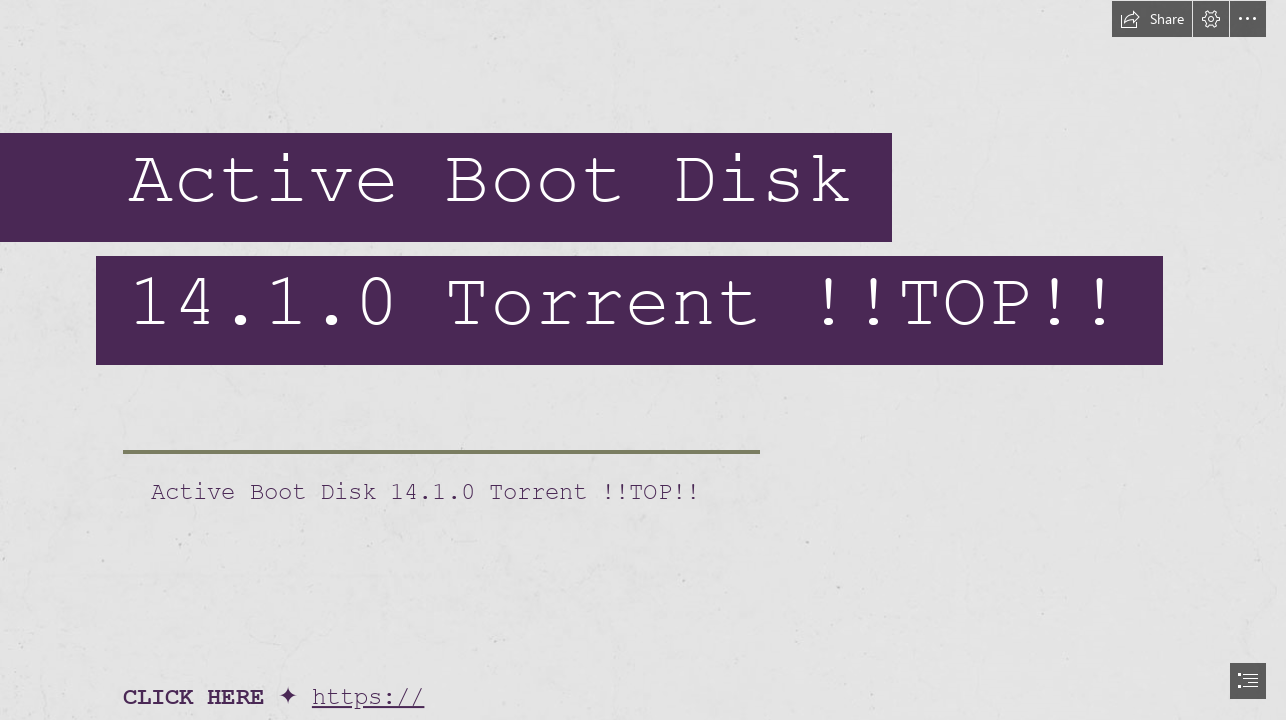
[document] (643, 360)
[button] (1152, 19)
